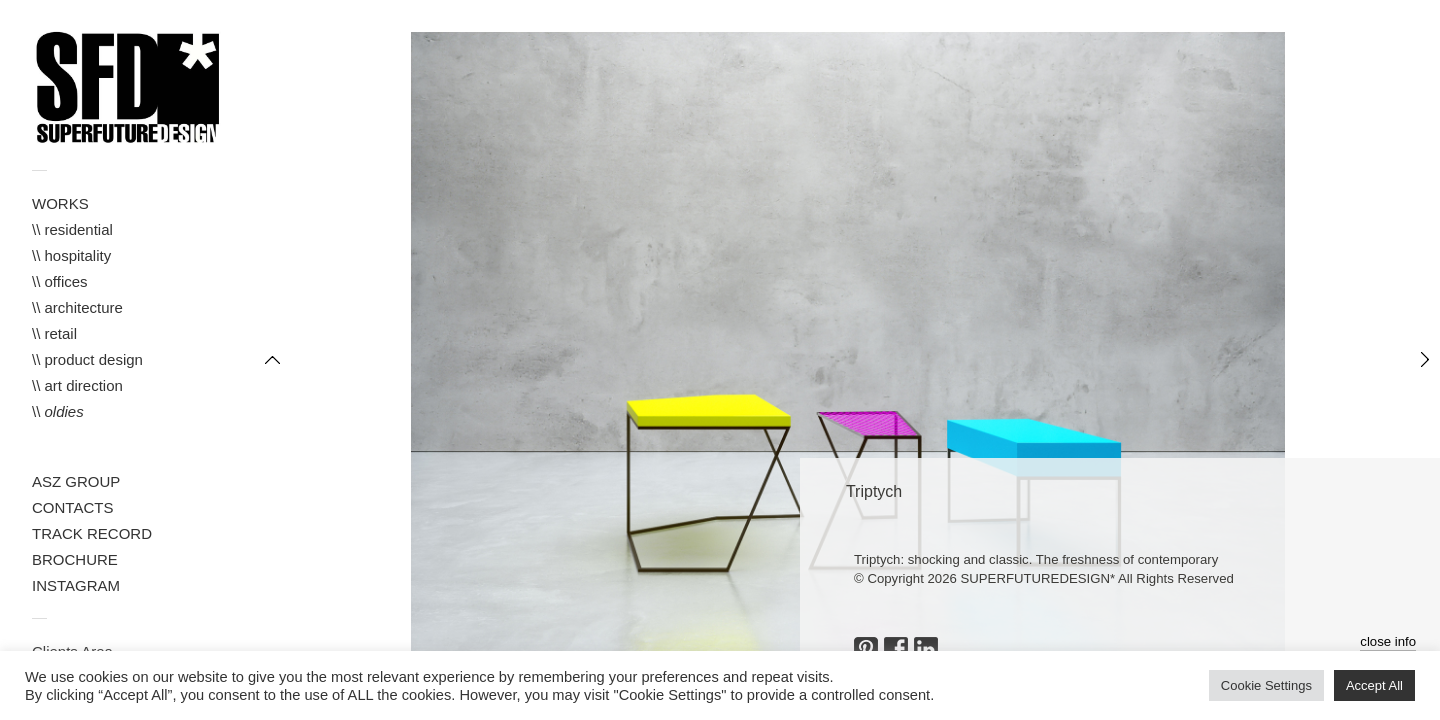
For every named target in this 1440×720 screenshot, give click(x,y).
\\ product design (87, 359)
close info (1388, 641)
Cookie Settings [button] (1266, 685)
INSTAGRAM (76, 585)
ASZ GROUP (76, 481)
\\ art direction (77, 385)
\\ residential (72, 229)
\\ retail (54, 333)
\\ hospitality (71, 255)
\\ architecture (77, 307)
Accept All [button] (1374, 685)
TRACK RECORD (92, 533)
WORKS (60, 203)
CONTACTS (72, 507)
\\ (58, 411)
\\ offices (60, 281)
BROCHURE (75, 559)
